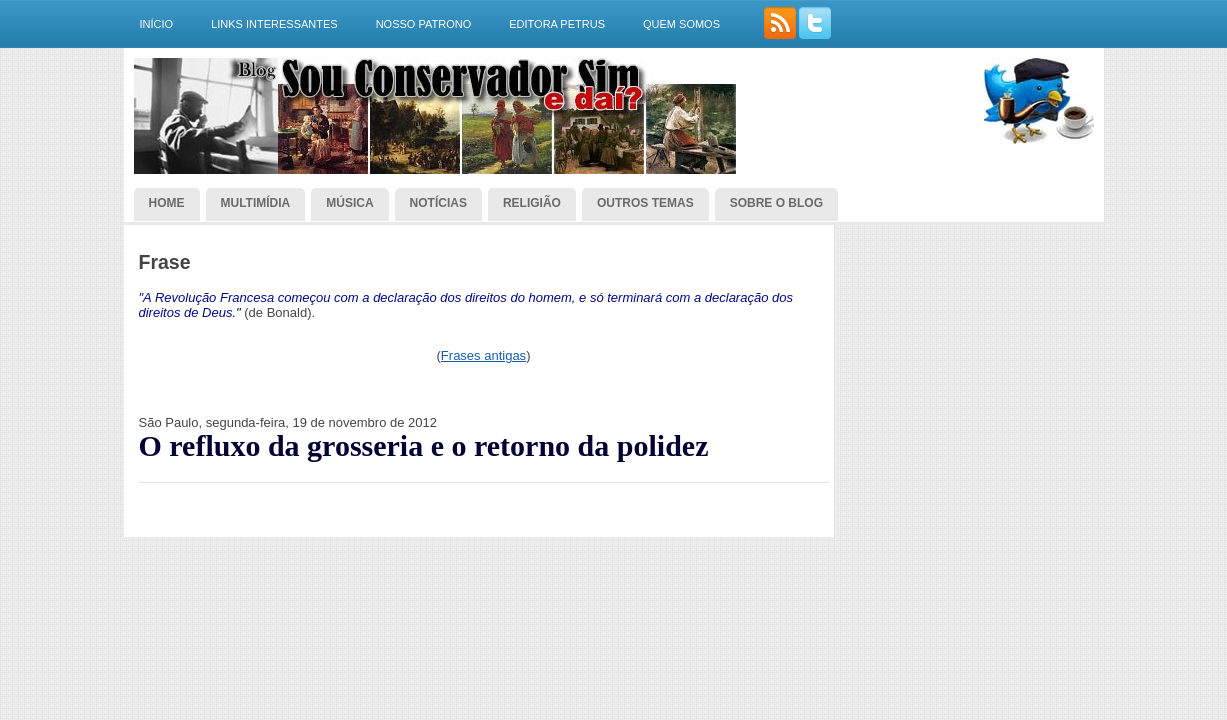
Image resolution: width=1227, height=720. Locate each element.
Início (157, 24)
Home (167, 203)
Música (349, 203)
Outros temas (645, 203)
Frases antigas (483, 355)
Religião (532, 203)
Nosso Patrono (424, 24)
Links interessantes (274, 24)
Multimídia (256, 203)
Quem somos (681, 24)
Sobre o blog (776, 203)
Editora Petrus (557, 24)
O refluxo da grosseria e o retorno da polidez (424, 446)
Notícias (438, 203)
